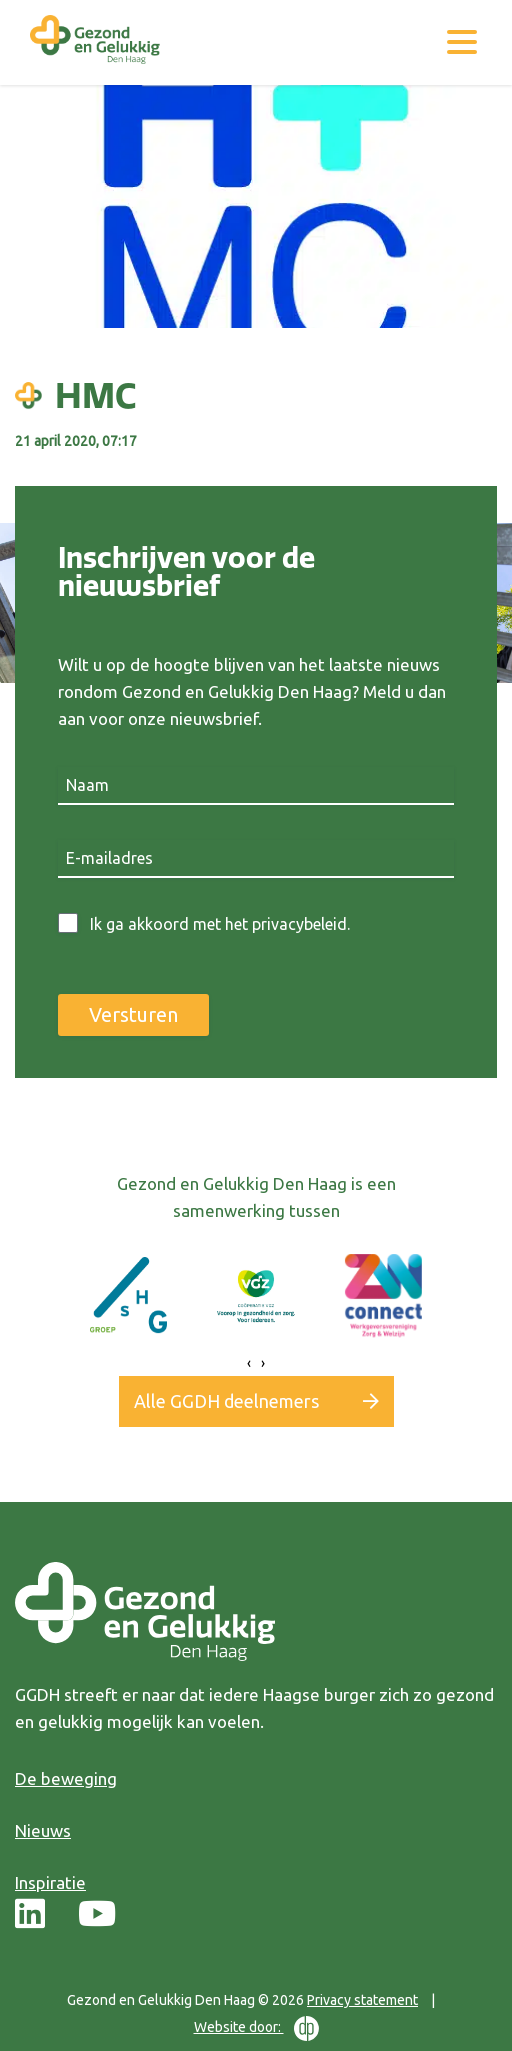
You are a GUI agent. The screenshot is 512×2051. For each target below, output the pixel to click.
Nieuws (43, 1830)
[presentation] (249, 1363)
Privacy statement (362, 2000)
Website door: (256, 2028)
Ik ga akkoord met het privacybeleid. (220, 924)
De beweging (66, 1778)
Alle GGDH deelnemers (226, 1401)
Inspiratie (50, 1882)
